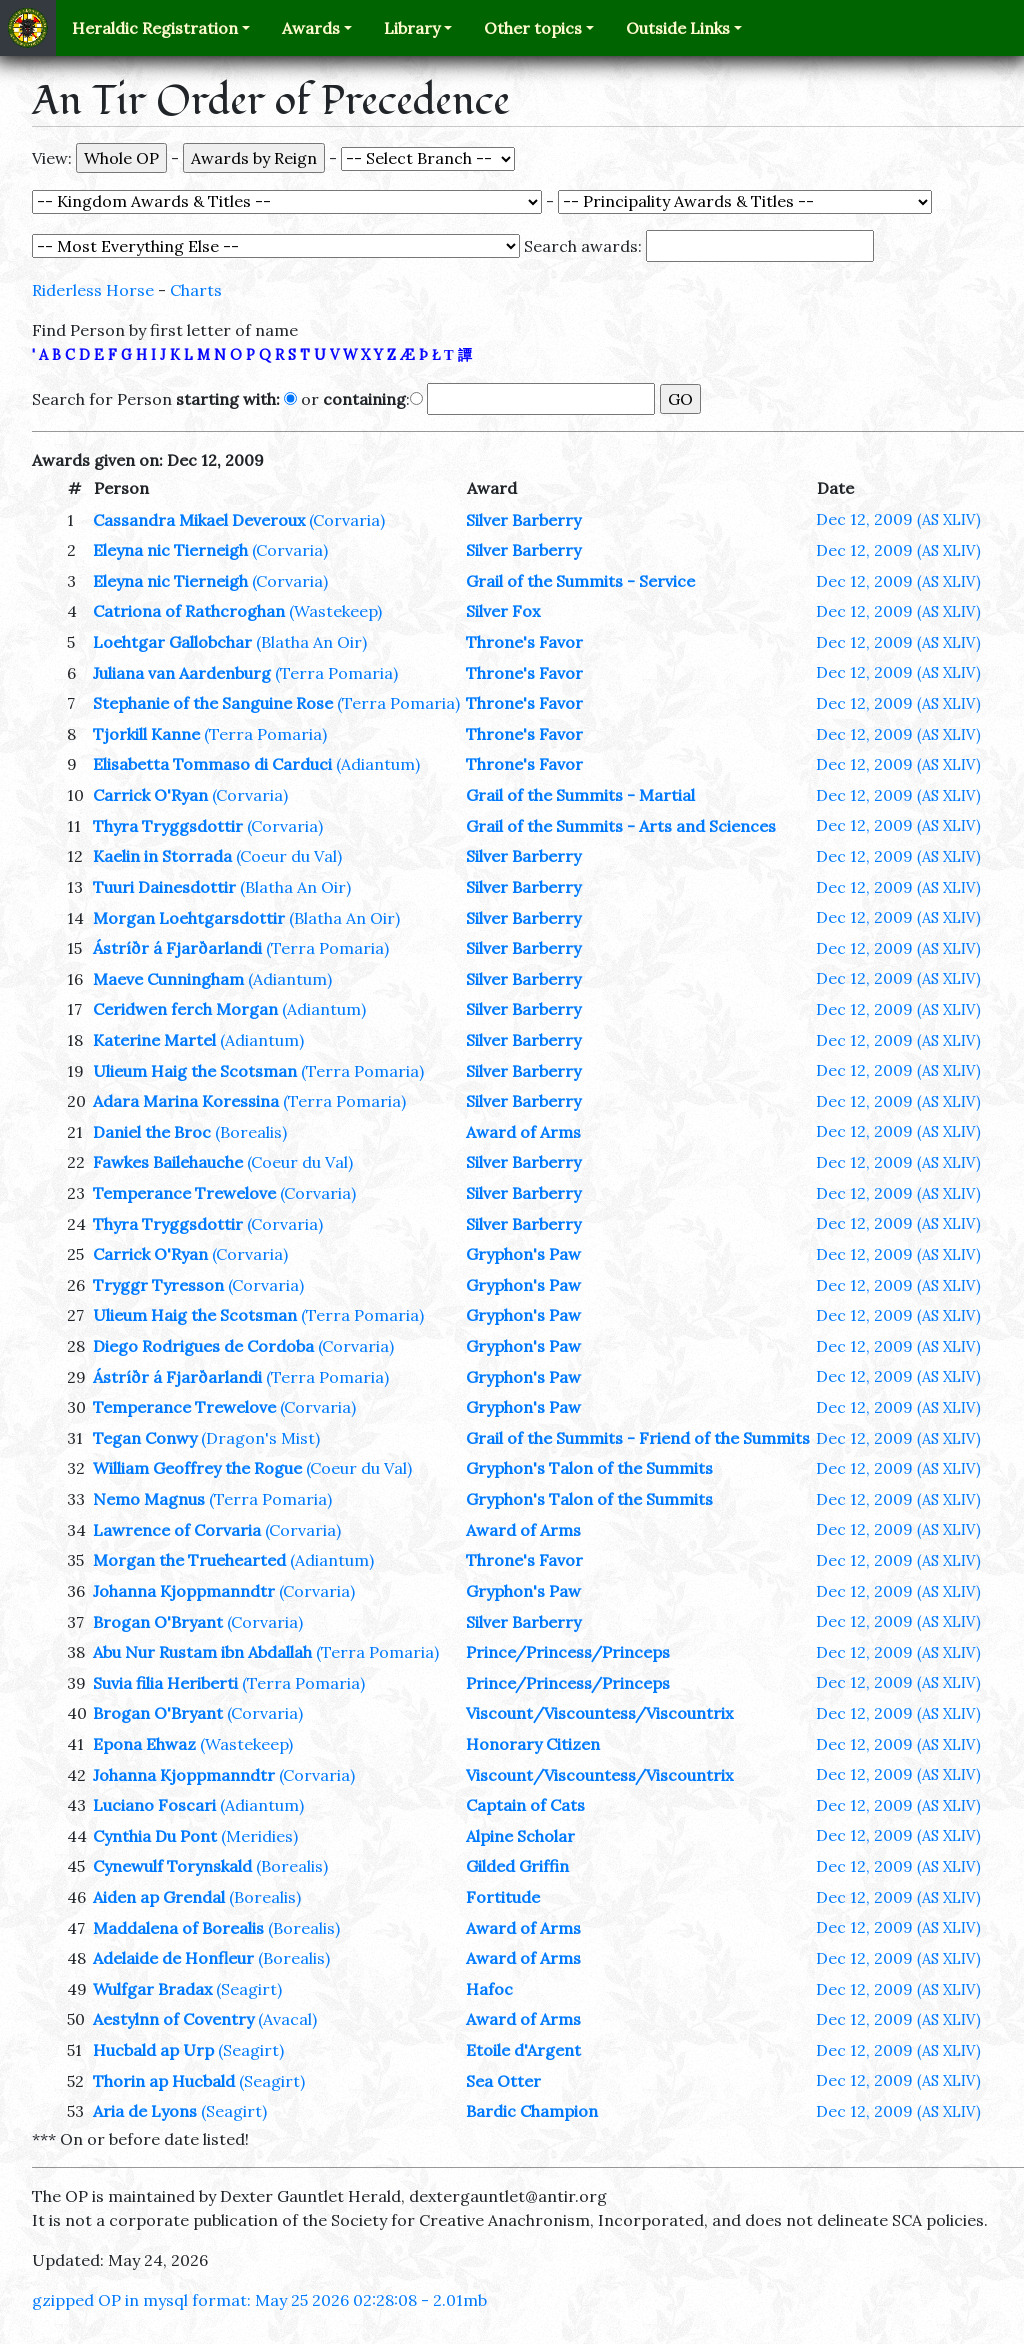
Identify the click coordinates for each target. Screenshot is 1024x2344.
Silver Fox (503, 611)
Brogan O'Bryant (158, 1622)
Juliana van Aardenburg (182, 673)
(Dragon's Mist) (260, 1438)
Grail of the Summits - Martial (580, 795)
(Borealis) (251, 1132)
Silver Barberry (523, 520)
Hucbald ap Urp (153, 2050)
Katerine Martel (154, 1040)
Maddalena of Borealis (178, 1928)
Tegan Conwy (145, 1438)
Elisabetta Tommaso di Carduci (212, 764)
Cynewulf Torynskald (172, 1866)
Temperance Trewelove (184, 1193)
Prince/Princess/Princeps (568, 1652)
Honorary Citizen (533, 1744)
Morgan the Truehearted (189, 1560)
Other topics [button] (533, 28)
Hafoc (489, 1989)
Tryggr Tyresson (158, 1285)
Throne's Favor (524, 642)
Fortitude (503, 1897)
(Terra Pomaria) (336, 673)
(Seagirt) (249, 1989)
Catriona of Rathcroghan (189, 611)
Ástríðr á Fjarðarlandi (177, 948)
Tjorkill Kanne (146, 734)
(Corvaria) (347, 520)
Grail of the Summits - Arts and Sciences (621, 826)
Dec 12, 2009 (898, 519)
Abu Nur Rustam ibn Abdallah (202, 1652)
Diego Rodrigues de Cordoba (203, 1346)
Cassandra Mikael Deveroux (199, 520)
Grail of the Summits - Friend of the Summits (638, 1438)
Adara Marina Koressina (186, 1101)
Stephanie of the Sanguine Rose (213, 703)
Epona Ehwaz (144, 1744)
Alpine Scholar (520, 1836)
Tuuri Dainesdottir (164, 887)
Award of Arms (523, 1132)
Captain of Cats (525, 1805)
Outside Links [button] (678, 28)
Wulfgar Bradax (152, 1989)
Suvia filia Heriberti (165, 1683)
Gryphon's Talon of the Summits (589, 1468)
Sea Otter (503, 2081)
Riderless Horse (93, 290)
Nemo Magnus (149, 1499)
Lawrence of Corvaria (177, 1530)
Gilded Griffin (517, 1866)
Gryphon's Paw (523, 1254)
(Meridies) (259, 1836)
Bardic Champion (532, 2111)
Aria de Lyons (145, 2111)
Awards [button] (311, 28)
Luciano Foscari (154, 1805)
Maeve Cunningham (168, 979)
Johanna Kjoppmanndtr (184, 1591)
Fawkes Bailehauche (168, 1162)
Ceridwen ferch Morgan (185, 1009)
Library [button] (412, 28)
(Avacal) (287, 2019)
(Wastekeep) (335, 611)
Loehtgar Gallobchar (172, 642)
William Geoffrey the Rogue (197, 1468)
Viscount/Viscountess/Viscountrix (599, 1713)
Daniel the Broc (152, 1132)
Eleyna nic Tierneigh (170, 550)
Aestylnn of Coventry (173, 2019)
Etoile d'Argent (523, 2050)
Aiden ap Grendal (159, 1897)
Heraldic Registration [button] (155, 28)
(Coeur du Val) (289, 856)
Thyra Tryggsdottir (168, 826)
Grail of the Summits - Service (580, 581)
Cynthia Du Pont (155, 1836)
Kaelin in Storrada (162, 856)
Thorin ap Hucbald (164, 2081)
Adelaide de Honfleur (173, 1958)
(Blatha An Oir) (311, 642)
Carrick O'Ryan (150, 795)
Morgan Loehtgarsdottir (189, 918)
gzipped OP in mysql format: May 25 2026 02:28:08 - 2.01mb (259, 2300)
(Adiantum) (378, 764)
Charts (196, 290)
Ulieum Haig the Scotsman (195, 1071)
